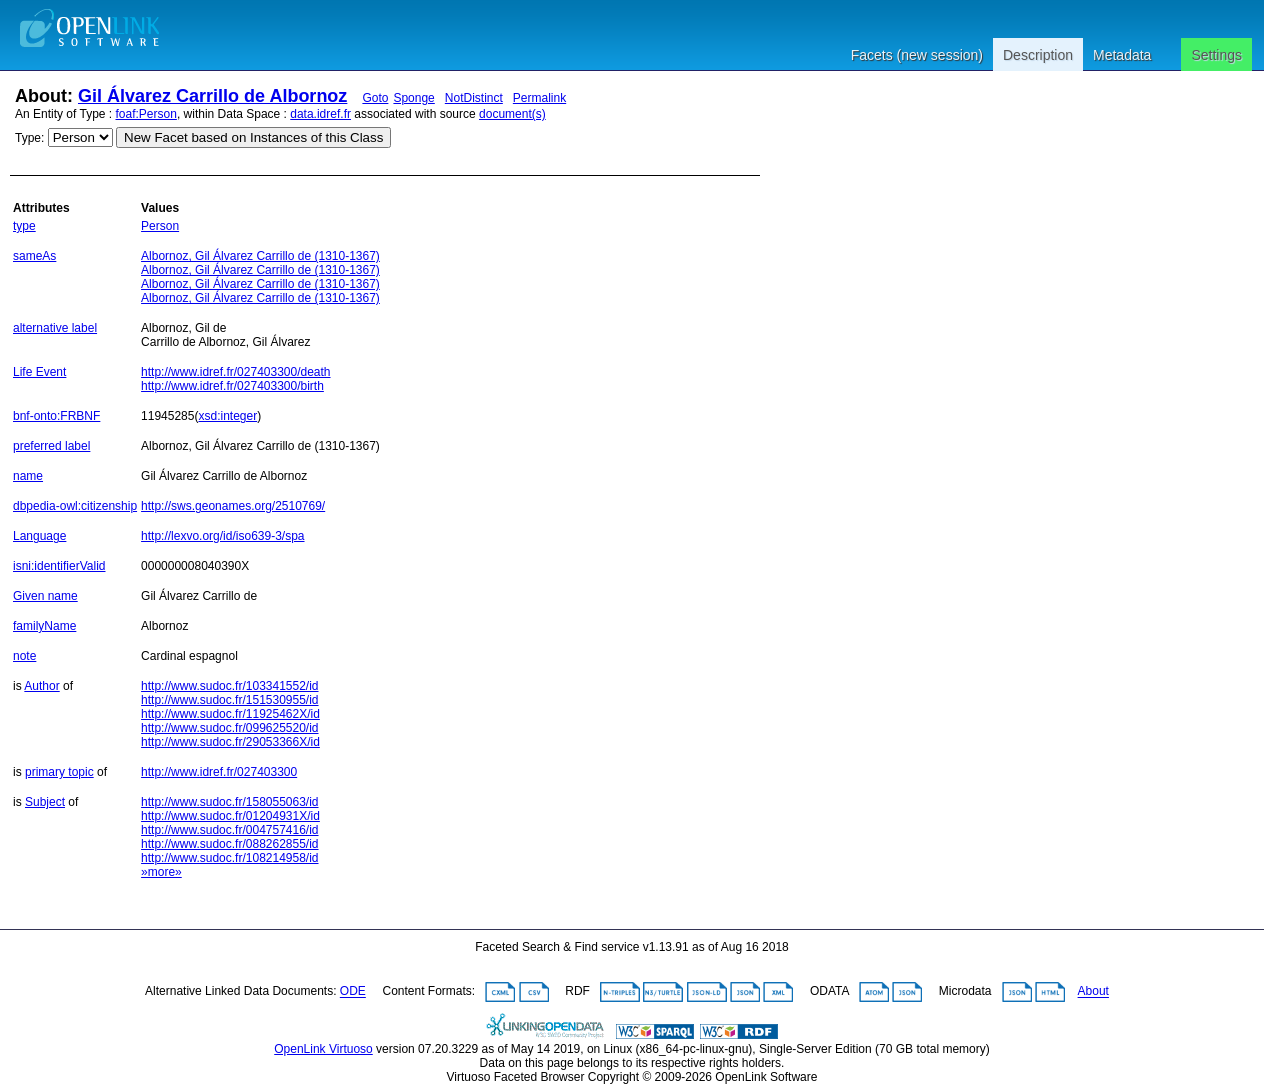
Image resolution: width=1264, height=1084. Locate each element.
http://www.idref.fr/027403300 (219, 772)
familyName (44, 626)
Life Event (39, 372)
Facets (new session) (917, 55)
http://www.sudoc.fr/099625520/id (229, 728)
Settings (1216, 55)
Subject (45, 802)
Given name (45, 596)
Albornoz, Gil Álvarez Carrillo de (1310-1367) (260, 256)
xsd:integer (227, 416)
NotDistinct (474, 98)
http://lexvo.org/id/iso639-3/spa (222, 536)
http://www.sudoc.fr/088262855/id (229, 844)
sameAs (34, 256)
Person (160, 226)
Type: (29, 138)
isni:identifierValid (59, 566)
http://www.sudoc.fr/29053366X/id (230, 742)
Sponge (413, 98)
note (24, 656)
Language (39, 536)
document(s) (512, 114)
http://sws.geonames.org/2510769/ (233, 506)
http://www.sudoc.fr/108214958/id (229, 858)
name (28, 476)
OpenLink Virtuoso (323, 1049)
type (24, 226)
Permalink (539, 98)
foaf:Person (146, 114)
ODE (353, 992)
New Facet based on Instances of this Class (253, 137)
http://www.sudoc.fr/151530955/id (229, 700)
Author (41, 686)
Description (1038, 55)
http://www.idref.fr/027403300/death (235, 372)
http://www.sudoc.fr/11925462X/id (230, 714)
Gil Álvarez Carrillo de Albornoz (212, 96)
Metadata (1122, 55)
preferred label (51, 446)
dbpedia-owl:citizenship (75, 506)
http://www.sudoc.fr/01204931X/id (230, 816)
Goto (375, 98)
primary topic (59, 772)
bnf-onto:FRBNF (56, 416)
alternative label (55, 328)
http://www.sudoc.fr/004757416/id (229, 830)
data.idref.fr (320, 114)
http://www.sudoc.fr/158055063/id (229, 802)
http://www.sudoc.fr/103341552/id (229, 686)
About (1093, 992)
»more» (161, 872)
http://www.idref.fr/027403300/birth (232, 386)
